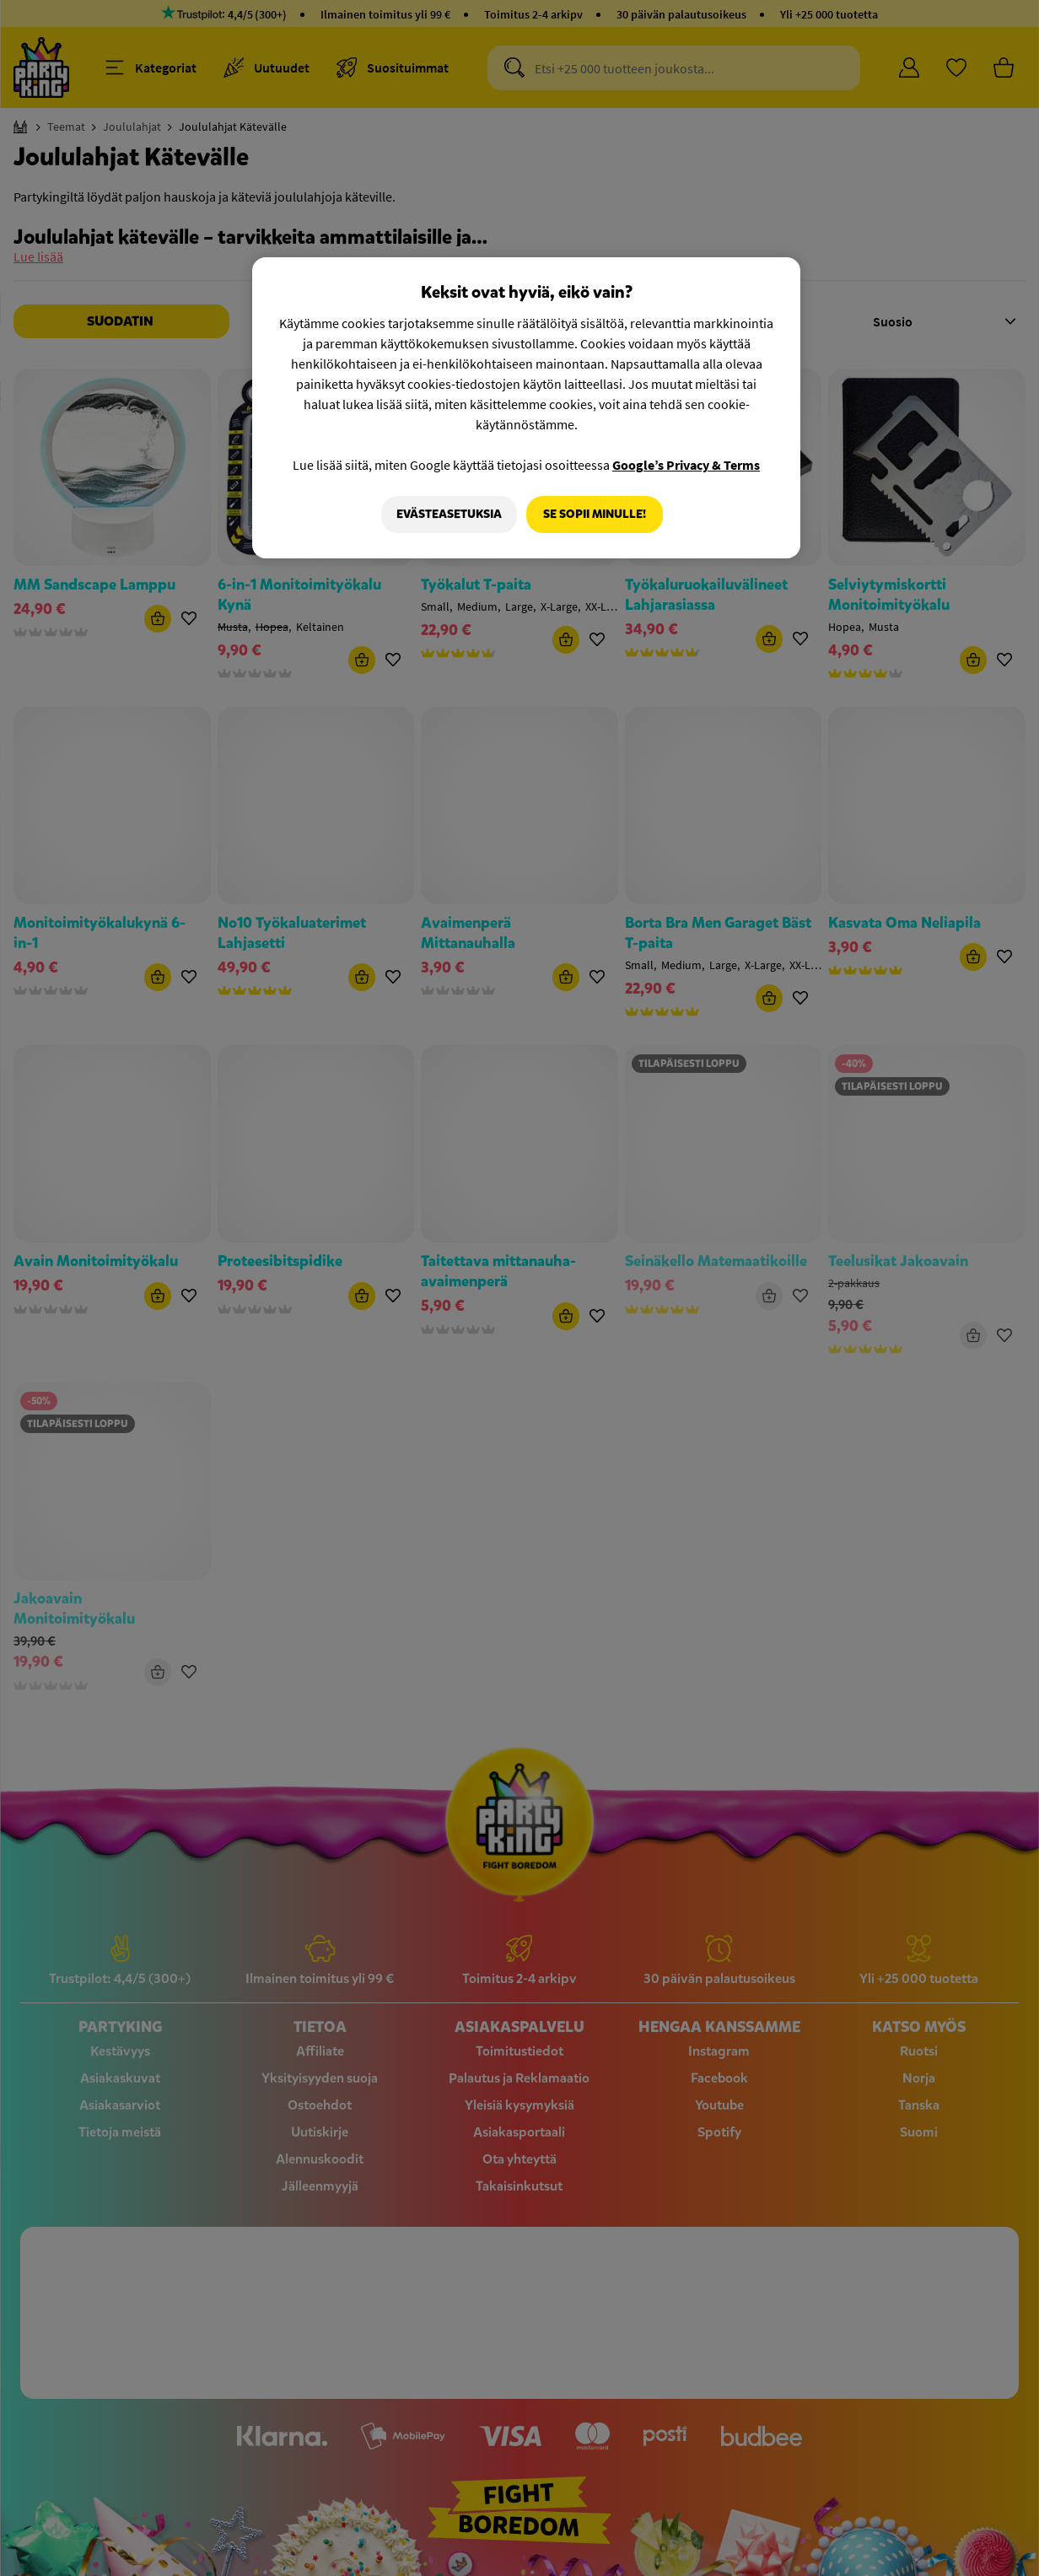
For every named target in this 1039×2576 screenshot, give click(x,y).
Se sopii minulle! (594, 514)
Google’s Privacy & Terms (686, 464)
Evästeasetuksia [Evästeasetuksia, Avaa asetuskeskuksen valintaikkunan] (446, 514)
